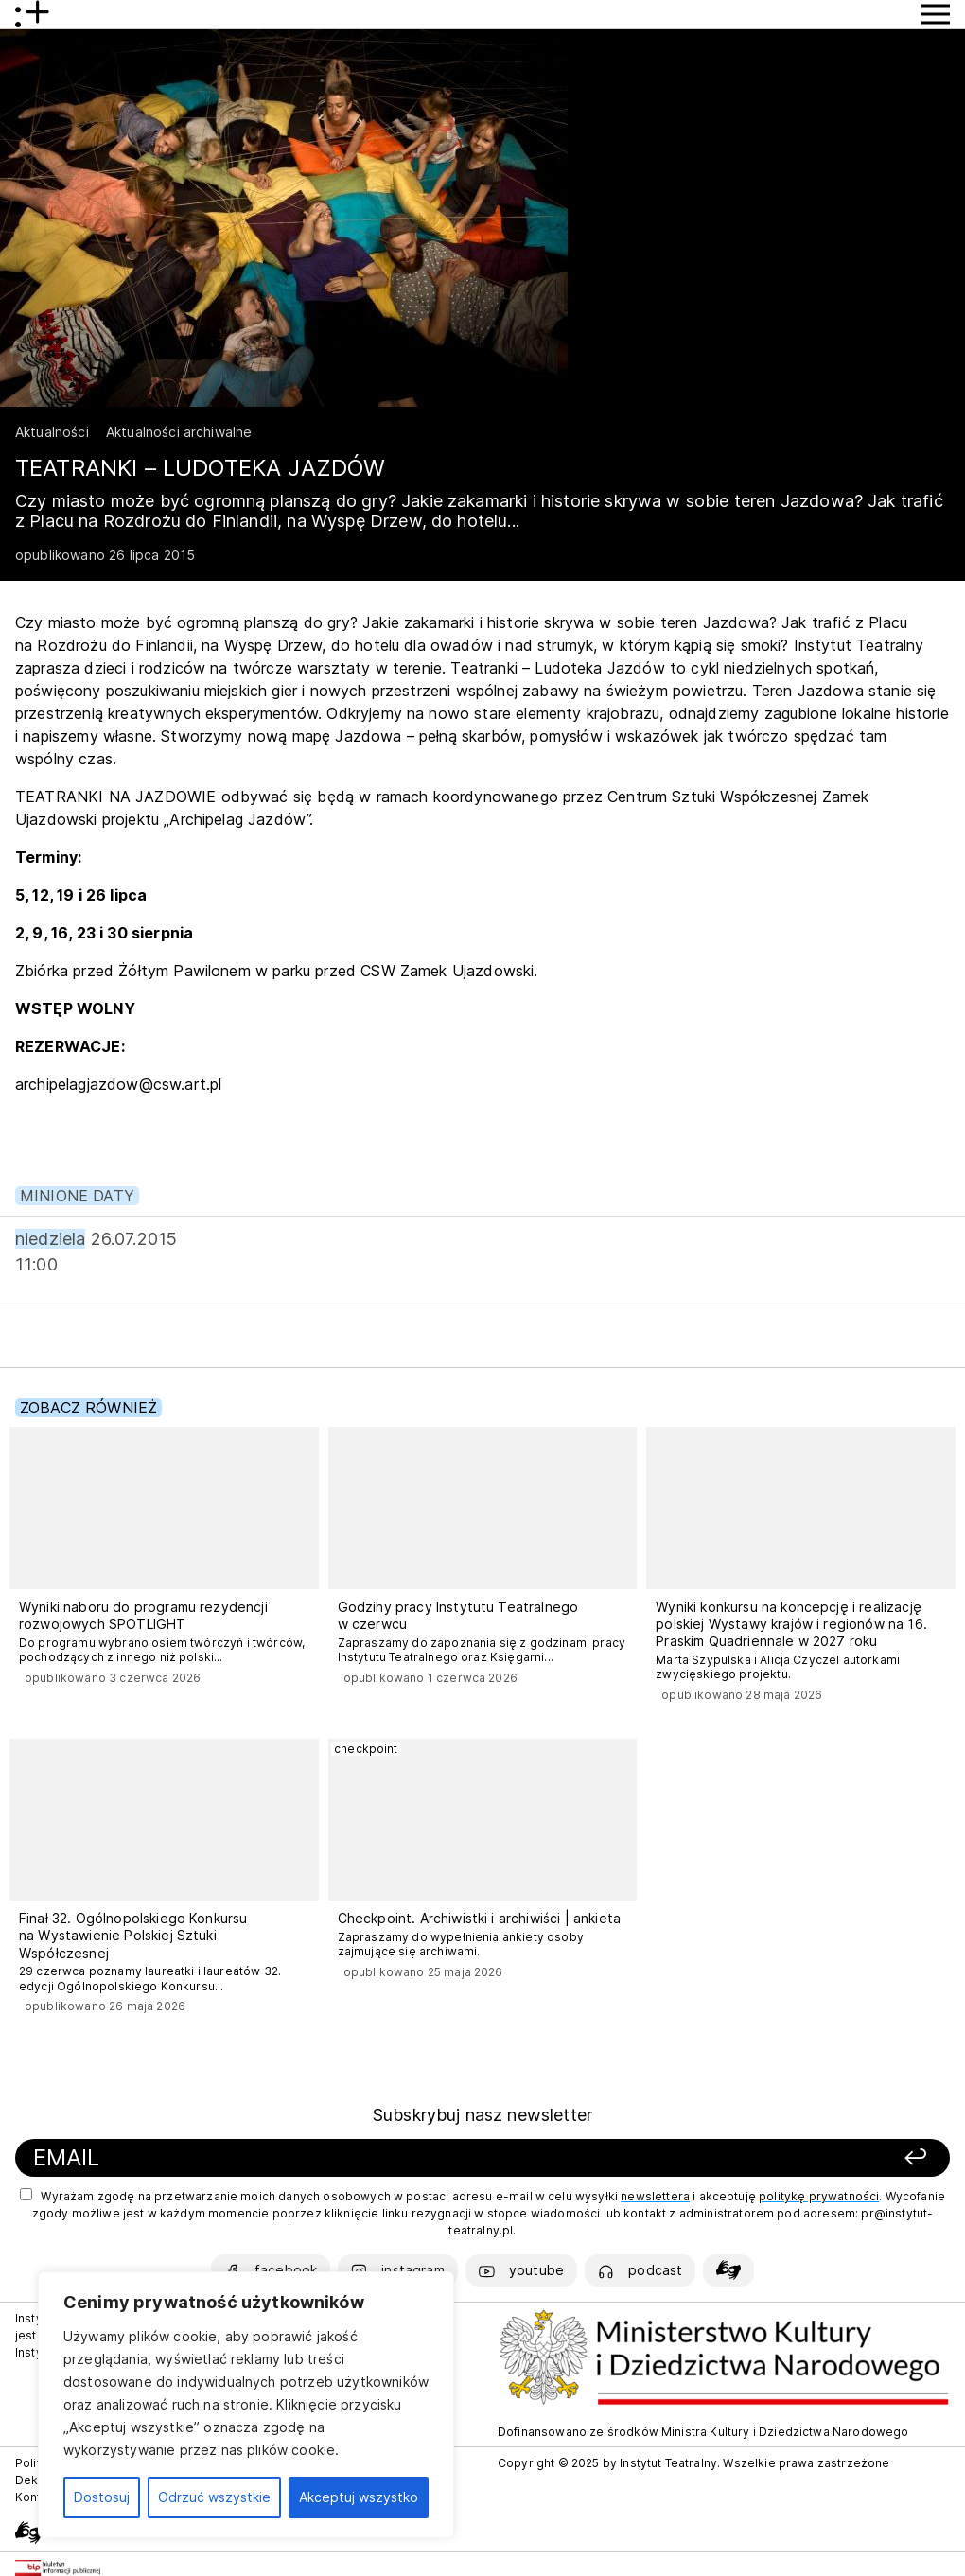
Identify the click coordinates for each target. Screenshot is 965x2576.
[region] (246, 2404)
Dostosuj (102, 2497)
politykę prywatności (819, 2196)
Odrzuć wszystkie (214, 2497)
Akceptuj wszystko (358, 2497)
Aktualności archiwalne (179, 432)
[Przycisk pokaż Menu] (935, 14)
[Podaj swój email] (301, 2158)
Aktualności (52, 432)
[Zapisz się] (753, 2158)
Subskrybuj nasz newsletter (482, 2115)
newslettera (655, 2196)
